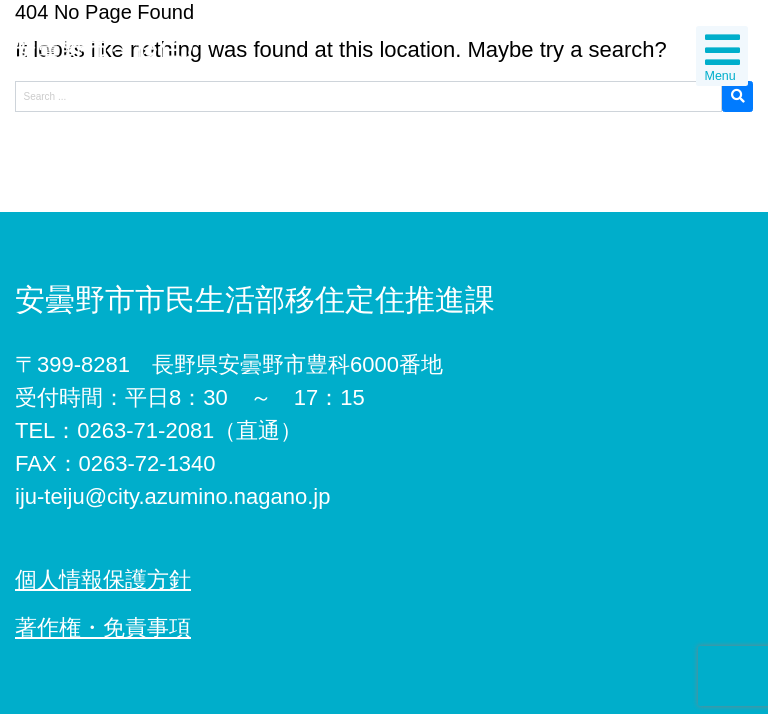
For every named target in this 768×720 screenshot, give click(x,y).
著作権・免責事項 (103, 627)
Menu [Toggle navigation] (722, 56)
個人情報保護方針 (103, 579)
